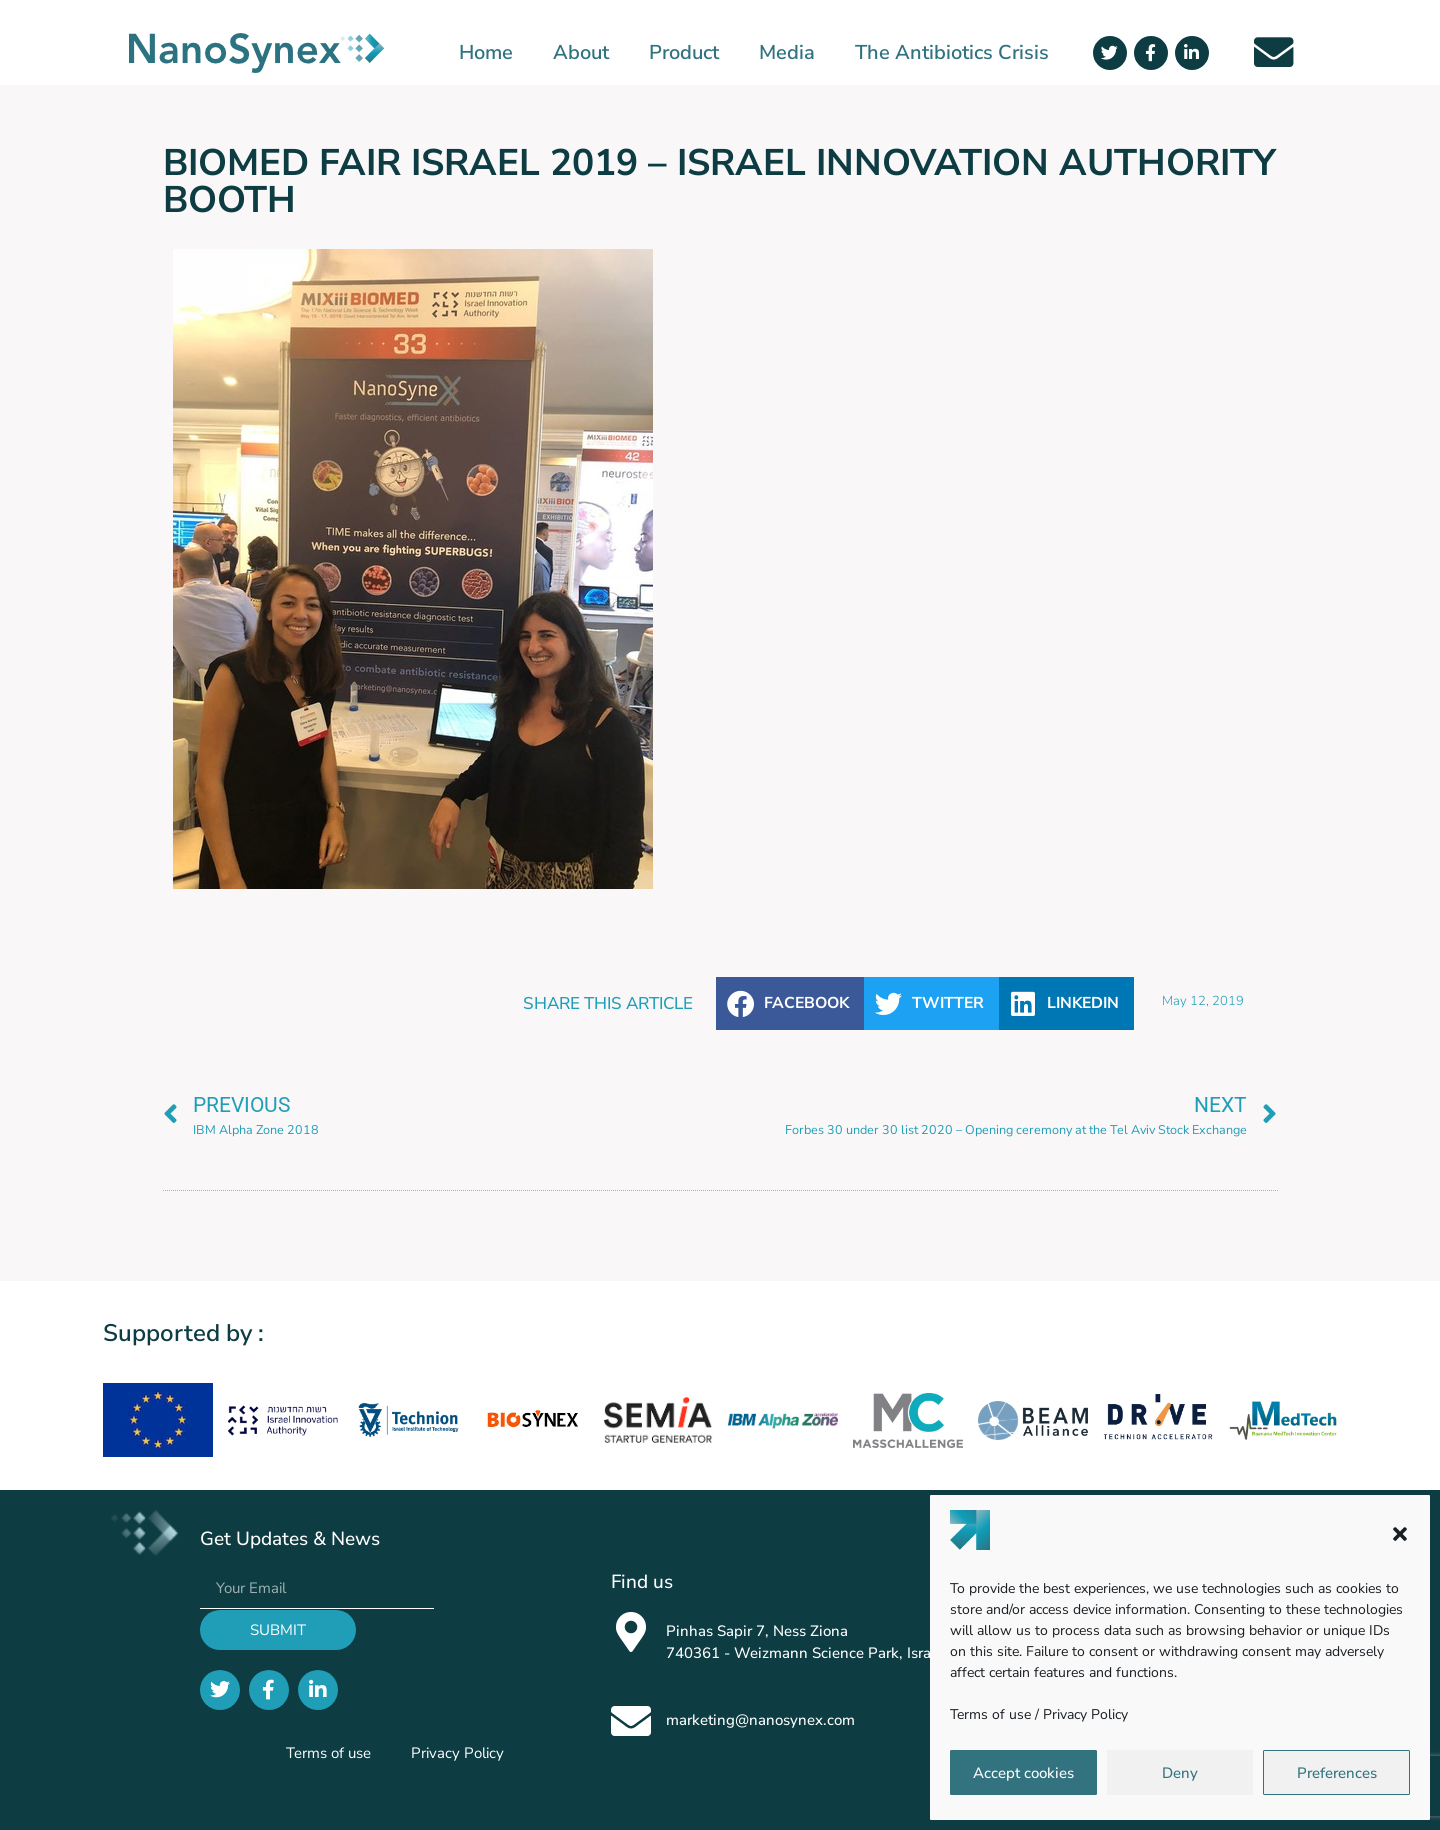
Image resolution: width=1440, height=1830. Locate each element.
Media (787, 53)
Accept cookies (1023, 1773)
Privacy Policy (1085, 1714)
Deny (1180, 1773)
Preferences (1337, 1773)
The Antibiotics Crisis (952, 53)
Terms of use (990, 1714)
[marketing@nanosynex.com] (631, 1721)
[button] (1400, 1534)
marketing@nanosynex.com (760, 1720)
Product (684, 53)
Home (486, 53)
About (581, 53)
